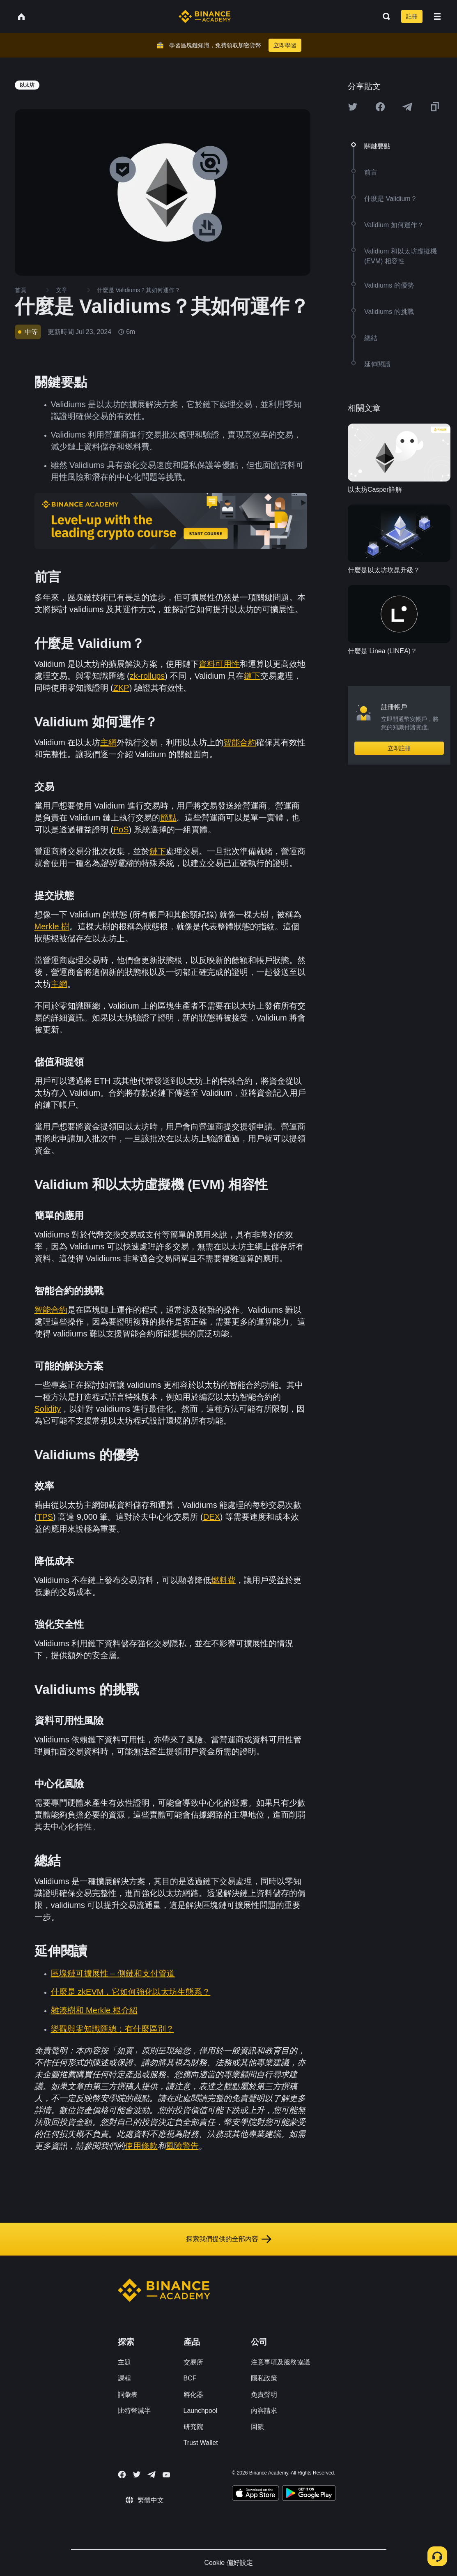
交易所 (193, 2362)
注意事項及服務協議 (280, 2362)
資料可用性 (219, 663)
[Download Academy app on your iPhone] (255, 2494)
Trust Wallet (201, 2442)
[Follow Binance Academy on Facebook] (122, 2474)
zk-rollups (147, 675)
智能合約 (239, 742)
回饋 (257, 2426)
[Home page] (205, 16)
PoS (121, 829)
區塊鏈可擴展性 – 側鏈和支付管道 (113, 1973)
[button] (437, 16)
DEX (211, 1516)
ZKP (121, 687)
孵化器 (193, 2394)
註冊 (412, 16)
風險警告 (182, 2145)
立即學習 (284, 45)
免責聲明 (264, 2394)
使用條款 (141, 2145)
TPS (45, 1516)
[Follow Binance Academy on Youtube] (166, 2474)
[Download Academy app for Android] (308, 2494)
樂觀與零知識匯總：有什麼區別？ (112, 2028)
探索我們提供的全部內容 (228, 2239)
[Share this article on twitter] (353, 107)
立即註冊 (399, 748)
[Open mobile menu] (437, 16)
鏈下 (252, 675)
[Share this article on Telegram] (407, 107)
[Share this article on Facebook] (380, 107)
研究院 (193, 2426)
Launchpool (201, 2410)
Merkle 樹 (52, 926)
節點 (168, 817)
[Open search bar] (384, 16)
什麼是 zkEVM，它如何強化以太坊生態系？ (131, 1991)
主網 (108, 742)
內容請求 (264, 2410)
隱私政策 (264, 2378)
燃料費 (223, 1580)
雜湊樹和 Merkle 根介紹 (94, 2010)
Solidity (47, 1408)
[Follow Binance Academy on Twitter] (137, 2474)
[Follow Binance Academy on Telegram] (151, 2474)
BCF (190, 2378)
